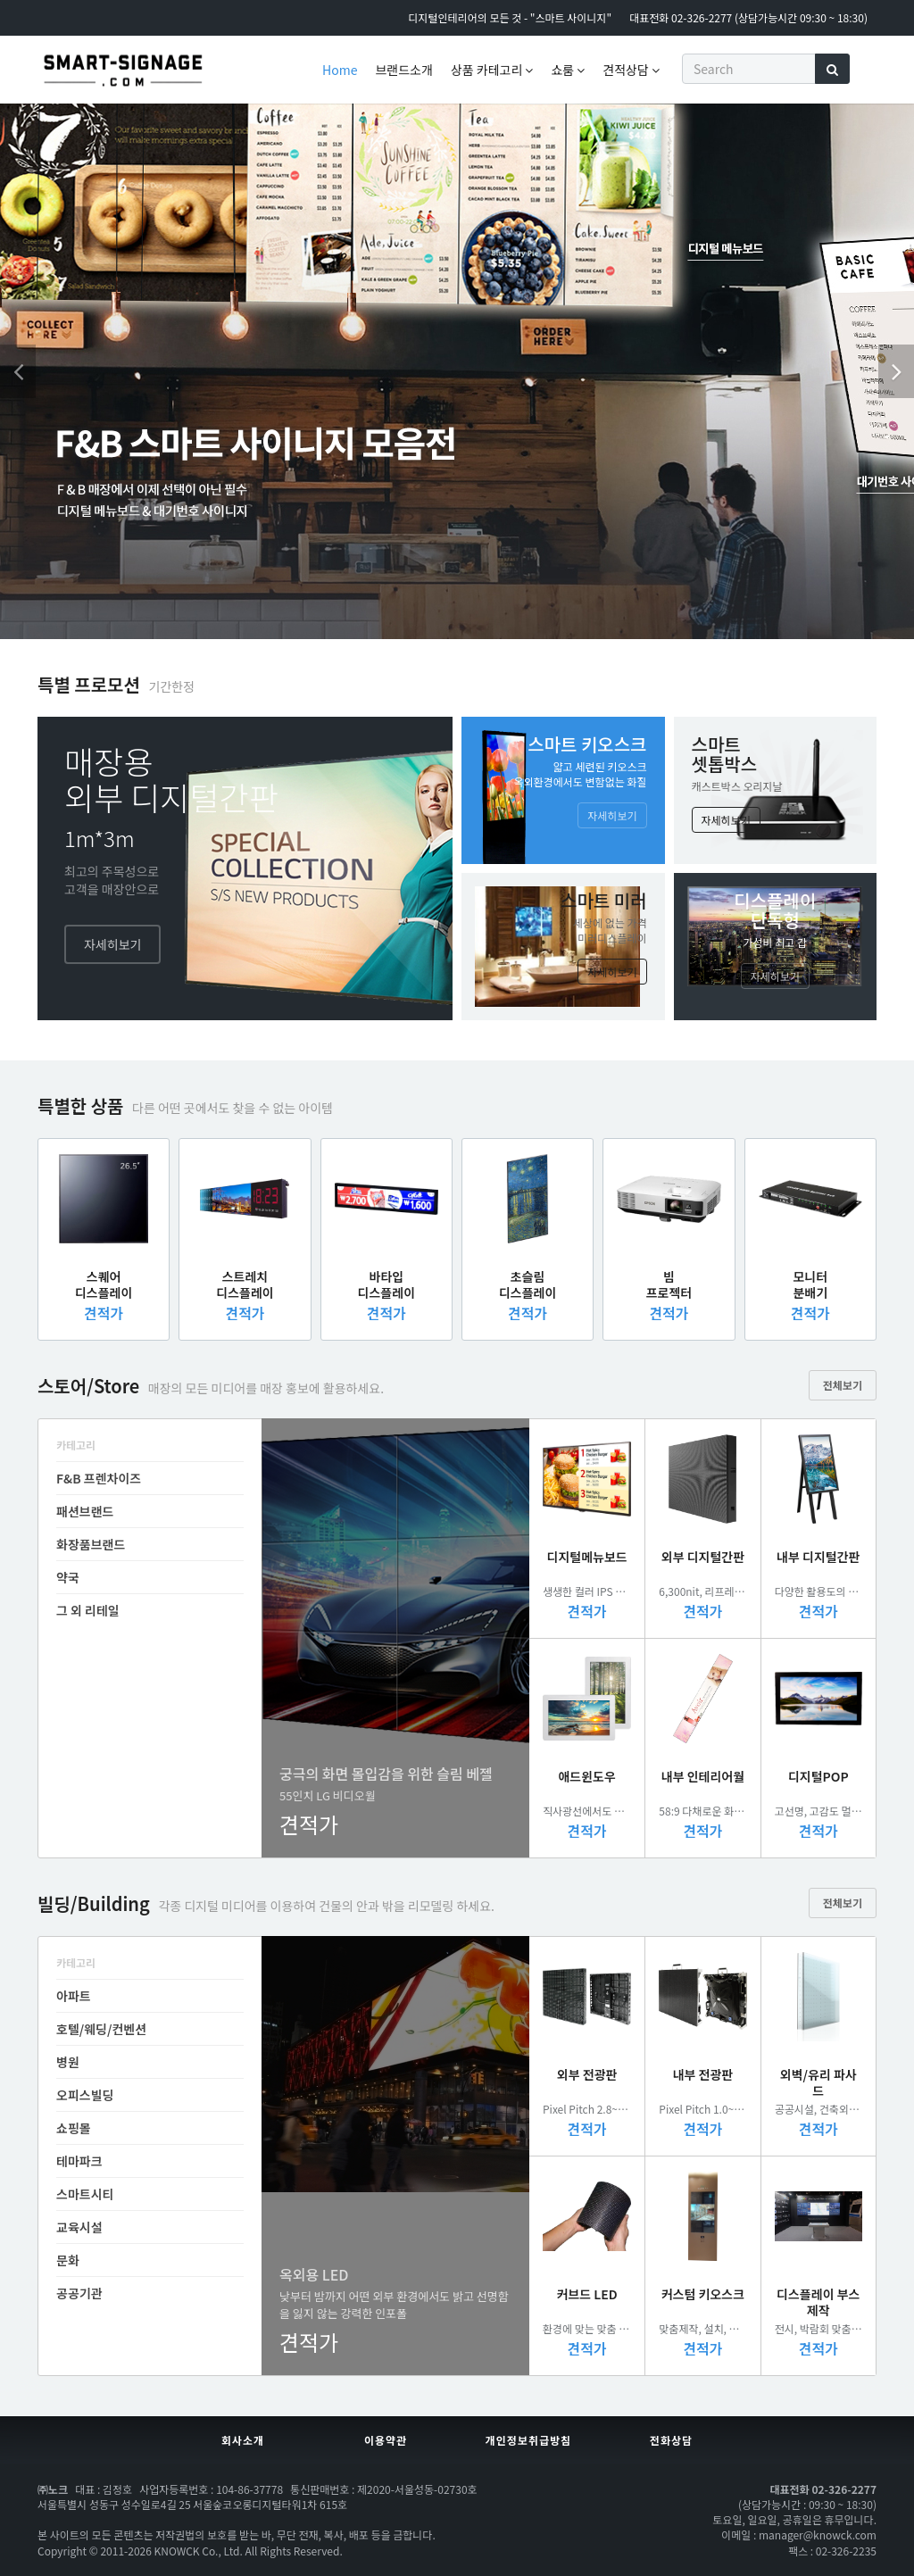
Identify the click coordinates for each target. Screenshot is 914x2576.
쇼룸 (568, 70)
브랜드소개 (403, 70)
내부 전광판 (703, 2074)
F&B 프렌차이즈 (98, 1478)
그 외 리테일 (88, 1610)
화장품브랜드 (90, 1544)
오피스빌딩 (84, 2095)
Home (339, 70)
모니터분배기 (810, 1284)
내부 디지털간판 (818, 1557)
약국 (67, 1577)
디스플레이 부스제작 (818, 2302)
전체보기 (842, 1384)
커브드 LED (587, 2294)
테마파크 (79, 2161)
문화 (67, 2260)
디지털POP (818, 1776)
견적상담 (631, 70)
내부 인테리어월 (702, 1776)
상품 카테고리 (492, 70)
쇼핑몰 (73, 2128)
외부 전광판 (587, 2074)
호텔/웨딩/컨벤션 (101, 2029)
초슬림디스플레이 (527, 1284)
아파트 (73, 1996)
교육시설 (79, 2227)
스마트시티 (84, 2194)
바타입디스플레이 (386, 1284)
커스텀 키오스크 (702, 2294)
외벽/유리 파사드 (818, 2082)
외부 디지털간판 (702, 1557)
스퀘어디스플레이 (103, 1284)
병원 (67, 2062)
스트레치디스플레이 (244, 1284)
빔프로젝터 (669, 1284)
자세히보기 (112, 944)
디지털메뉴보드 (587, 1557)
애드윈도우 (586, 1776)
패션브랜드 (84, 1511)
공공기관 (79, 2293)
